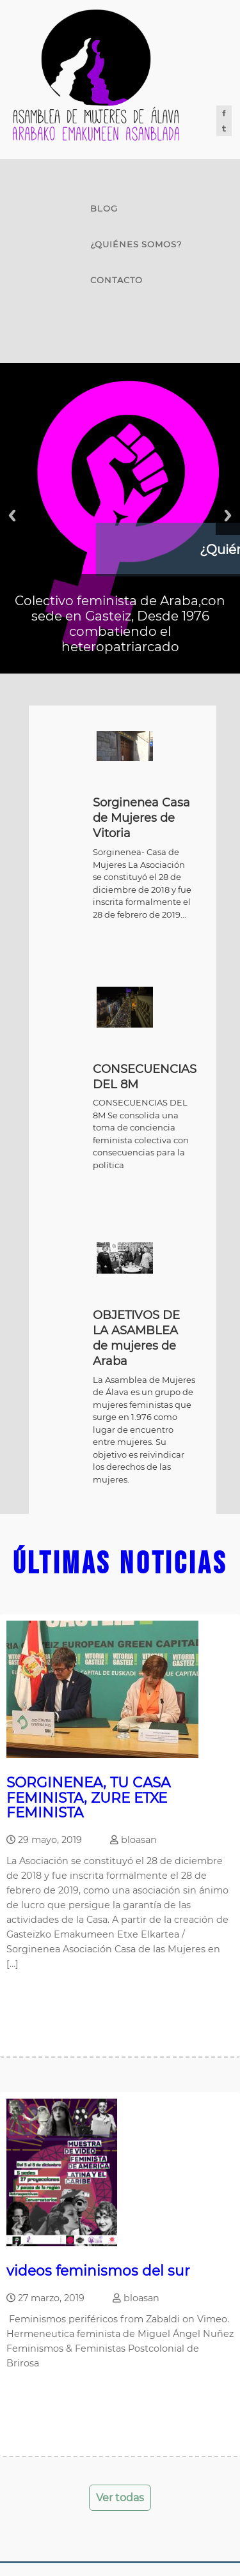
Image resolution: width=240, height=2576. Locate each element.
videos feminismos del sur (98, 2270)
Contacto (116, 280)
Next (228, 515)
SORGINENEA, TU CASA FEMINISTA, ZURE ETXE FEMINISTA (88, 1797)
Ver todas (120, 2498)
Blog (104, 208)
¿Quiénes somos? (136, 244)
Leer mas (34, 2004)
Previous (12, 515)
